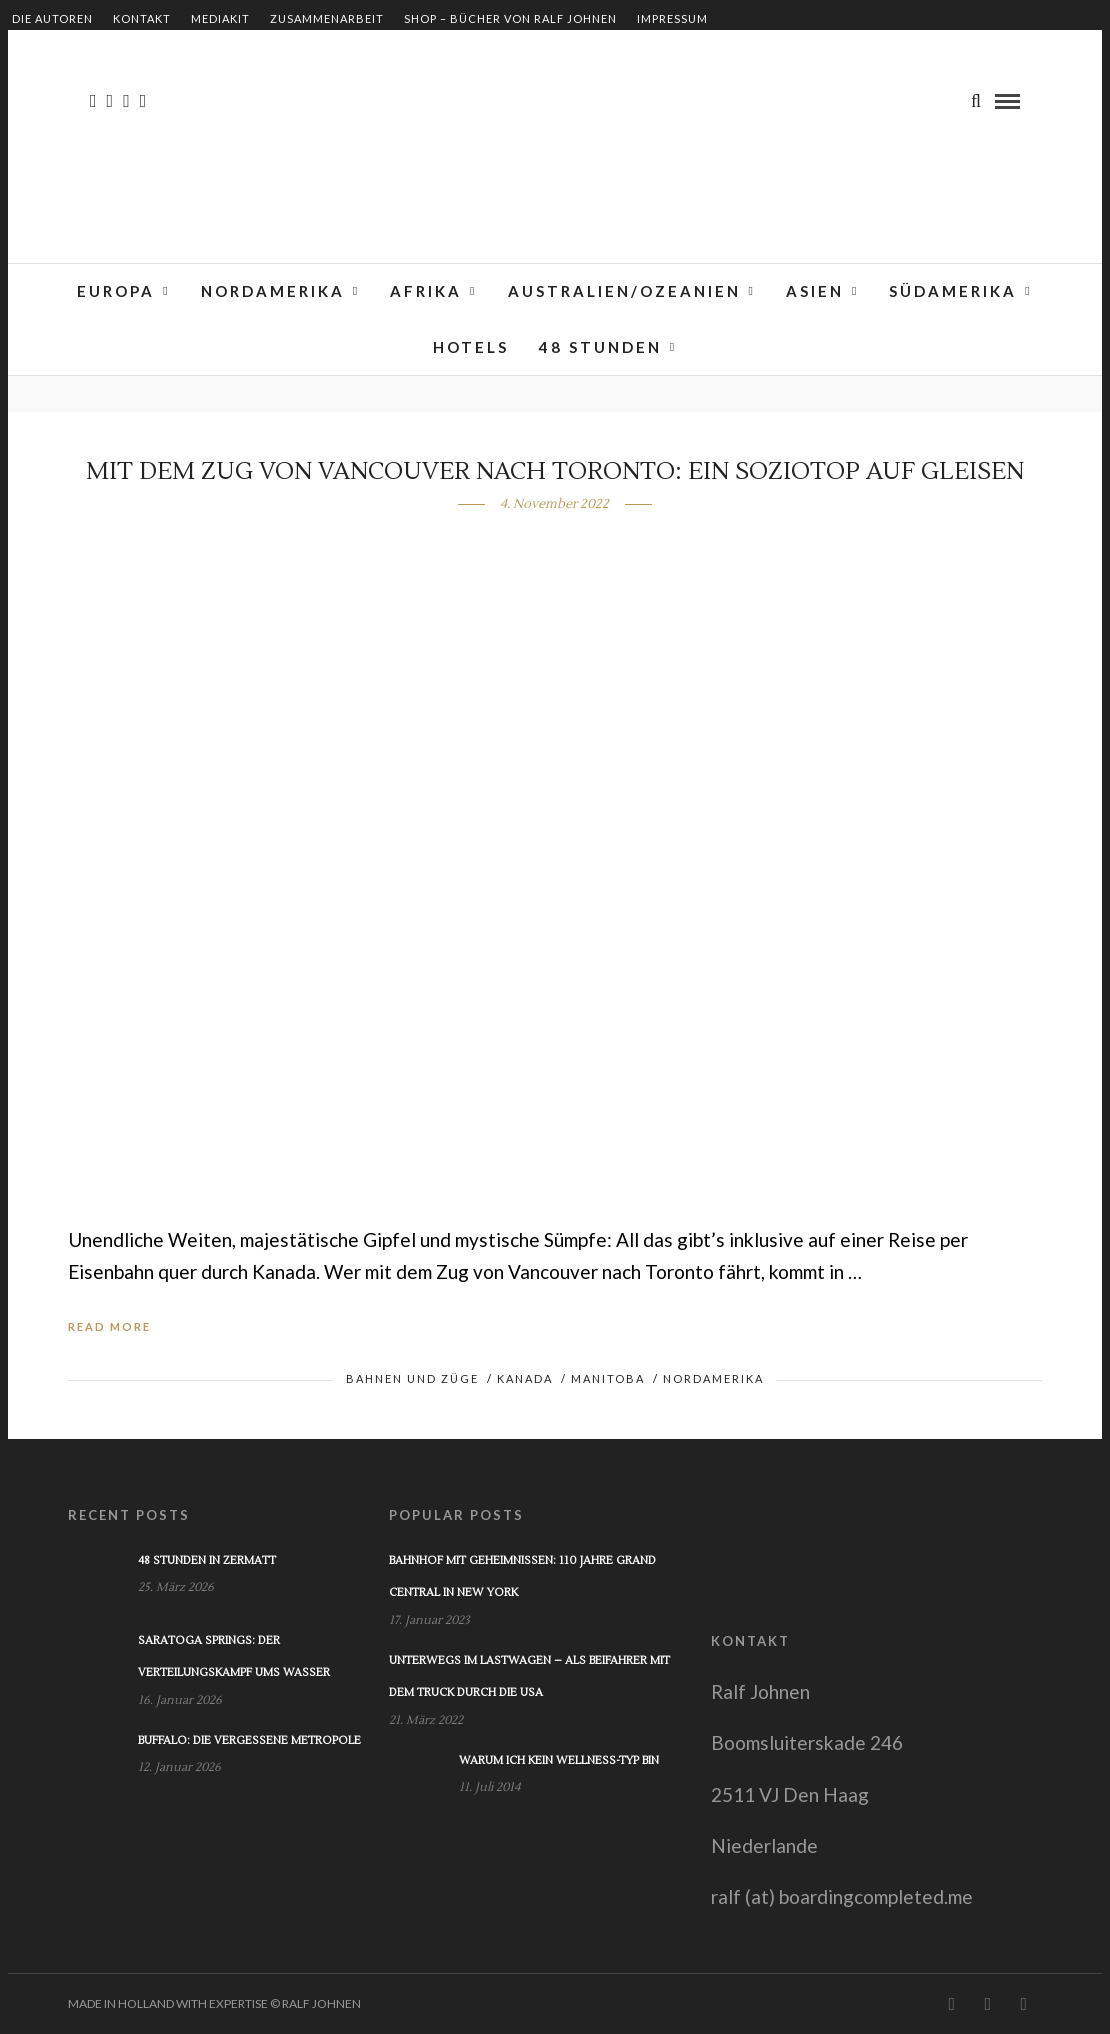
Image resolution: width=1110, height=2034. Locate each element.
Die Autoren (52, 18)
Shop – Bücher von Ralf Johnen (510, 18)
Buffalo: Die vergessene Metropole (249, 1740)
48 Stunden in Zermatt (207, 1560)
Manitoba (608, 1378)
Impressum (672, 18)
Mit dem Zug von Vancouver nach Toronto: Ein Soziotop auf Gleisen (555, 471)
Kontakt (142, 18)
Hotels (471, 347)
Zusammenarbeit (327, 18)
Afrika (426, 291)
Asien (815, 291)
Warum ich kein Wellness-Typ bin (559, 1760)
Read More (109, 1326)
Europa (116, 291)
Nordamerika (273, 291)
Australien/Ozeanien (624, 291)
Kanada (525, 1378)
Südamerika (953, 291)
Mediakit (220, 18)
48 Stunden (600, 347)
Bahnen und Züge (412, 1378)
